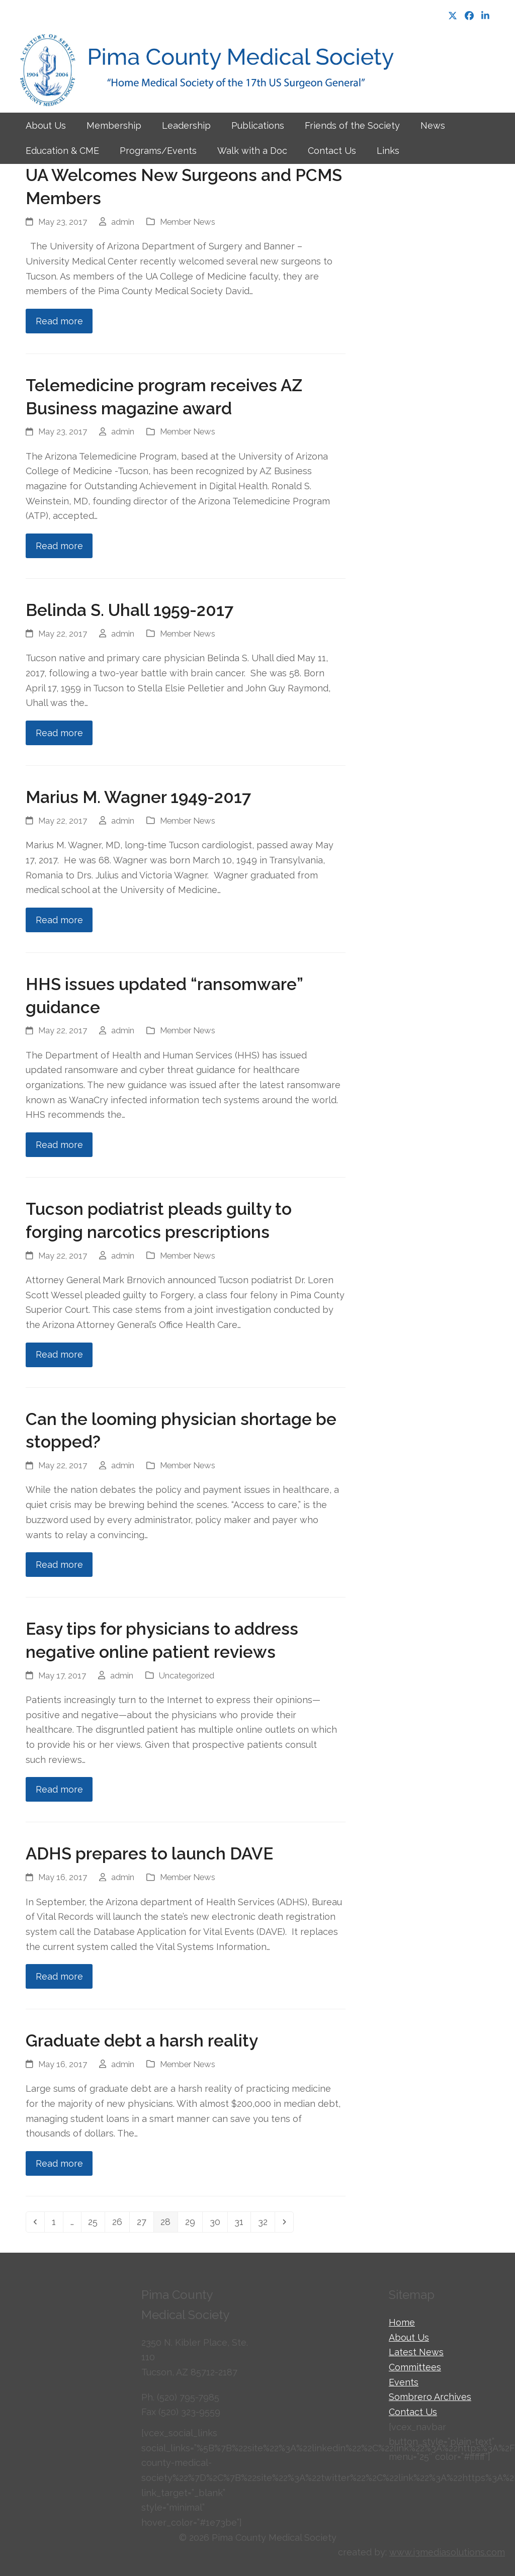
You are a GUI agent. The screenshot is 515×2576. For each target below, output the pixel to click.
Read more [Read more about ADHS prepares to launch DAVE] (59, 1976)
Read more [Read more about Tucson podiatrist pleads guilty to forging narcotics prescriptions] (59, 1354)
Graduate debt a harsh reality (142, 2041)
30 (218, 2221)
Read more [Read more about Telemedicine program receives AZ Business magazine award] (59, 546)
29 (193, 2221)
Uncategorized (186, 1675)
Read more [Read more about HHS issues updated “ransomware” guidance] (59, 1144)
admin (122, 222)
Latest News (416, 2352)
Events (403, 2382)
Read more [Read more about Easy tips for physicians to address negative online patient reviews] (59, 1789)
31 (242, 2221)
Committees (415, 2367)
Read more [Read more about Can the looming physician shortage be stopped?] (59, 1564)
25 (96, 2221)
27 (144, 2221)
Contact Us (413, 2412)
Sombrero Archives (430, 2396)
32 (266, 2221)
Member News (187, 222)
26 (120, 2221)
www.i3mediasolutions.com (447, 2552)
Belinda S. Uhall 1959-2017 (129, 610)
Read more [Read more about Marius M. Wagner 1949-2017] (59, 920)
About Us (409, 2337)
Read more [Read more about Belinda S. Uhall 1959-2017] (59, 733)
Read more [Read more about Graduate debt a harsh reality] (59, 2163)
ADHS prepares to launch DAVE (149, 1853)
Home (402, 2322)
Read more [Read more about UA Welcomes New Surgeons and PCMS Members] (59, 321)
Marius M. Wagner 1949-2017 (138, 797)
